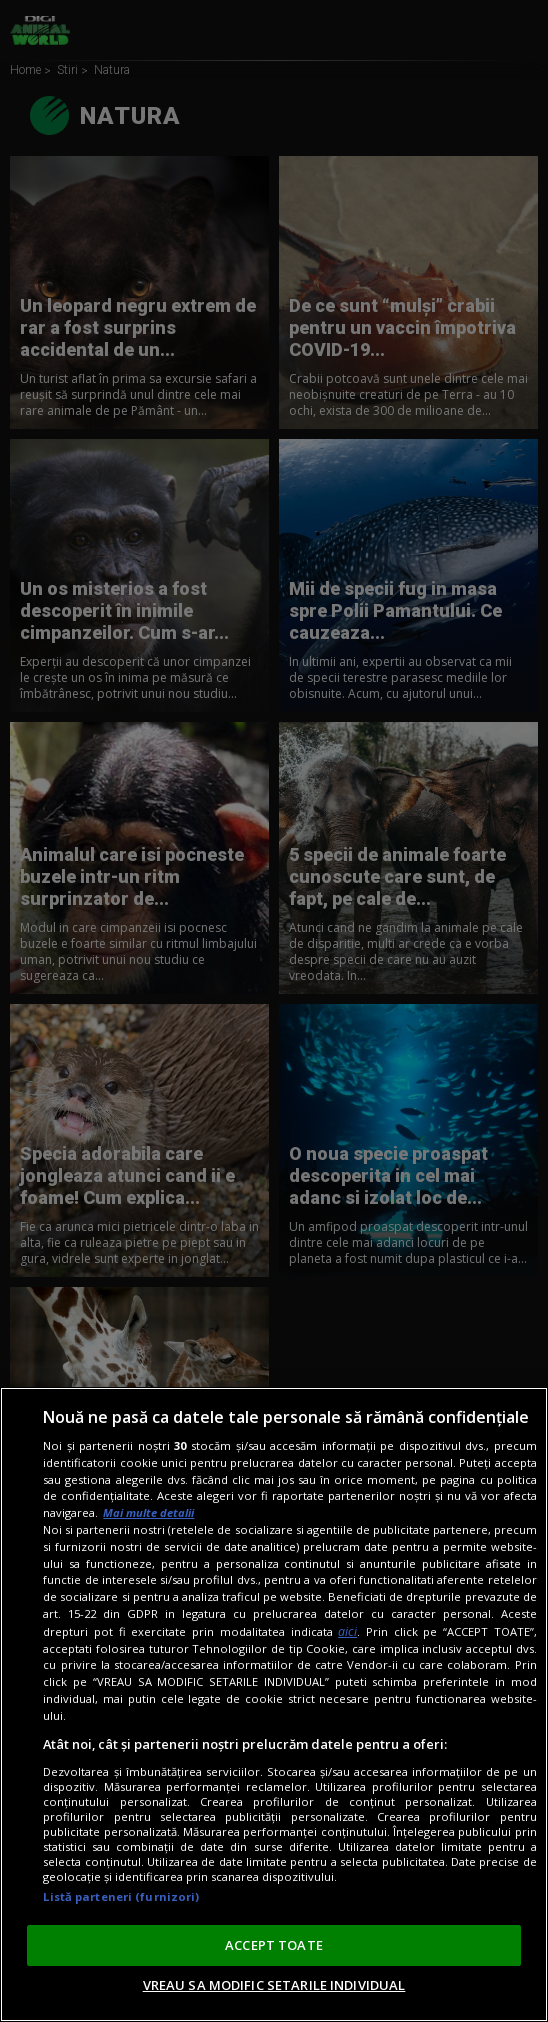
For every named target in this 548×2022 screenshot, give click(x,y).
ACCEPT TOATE (274, 1945)
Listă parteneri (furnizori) (121, 1896)
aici (347, 1631)
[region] (274, 1704)
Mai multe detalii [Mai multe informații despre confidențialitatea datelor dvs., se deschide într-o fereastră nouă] (148, 1512)
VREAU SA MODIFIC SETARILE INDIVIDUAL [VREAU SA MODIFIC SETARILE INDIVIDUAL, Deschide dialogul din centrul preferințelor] (274, 1985)
